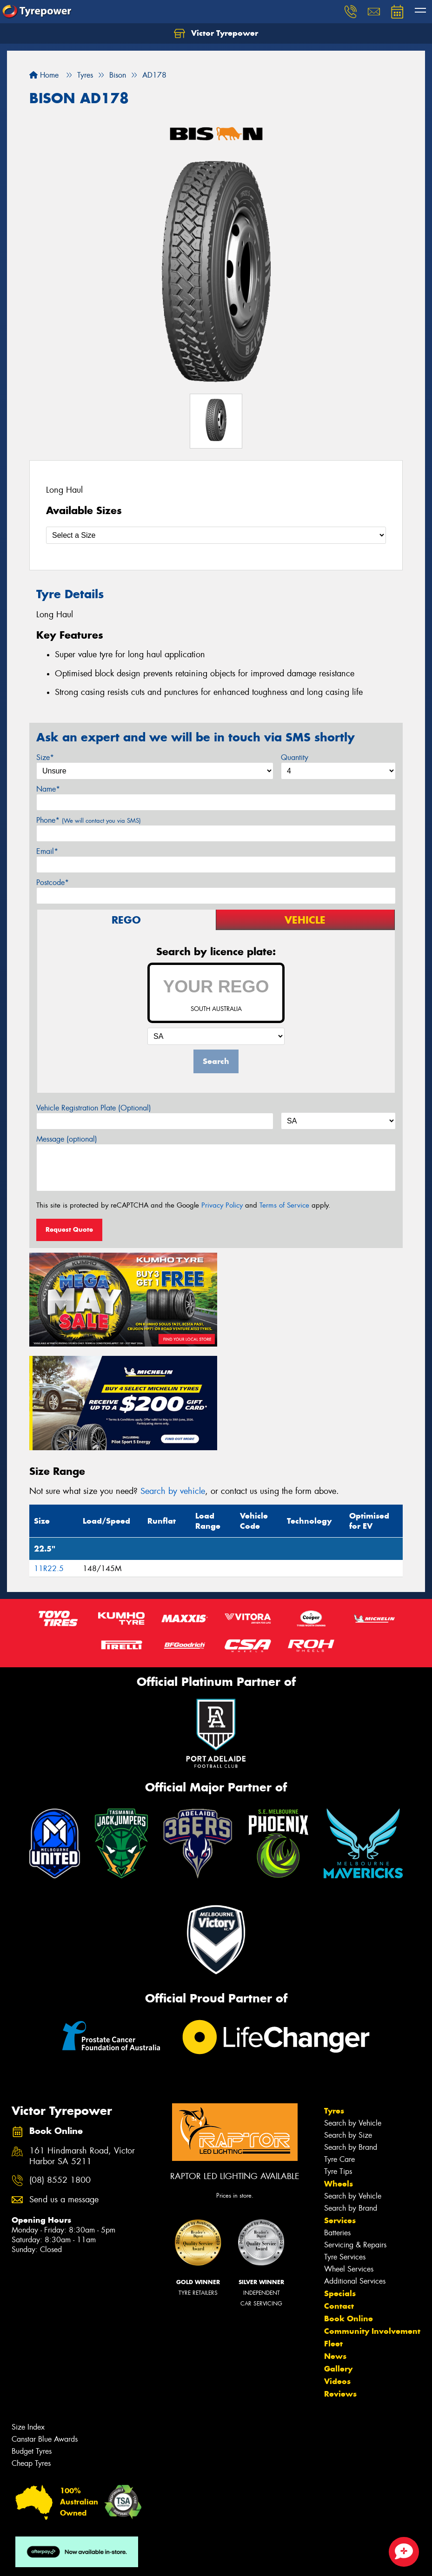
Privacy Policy (222, 1205)
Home (44, 75)
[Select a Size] (216, 535)
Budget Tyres (32, 2345)
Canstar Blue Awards (45, 2333)
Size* (45, 757)
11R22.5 (49, 1462)
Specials (340, 2187)
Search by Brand (350, 2041)
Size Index (28, 2321)
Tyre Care (339, 2053)
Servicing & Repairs (355, 2139)
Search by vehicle (172, 1385)
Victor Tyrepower (216, 33)
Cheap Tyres (31, 2357)
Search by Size (348, 2029)
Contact (339, 2200)
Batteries (337, 2127)
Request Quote (69, 1229)
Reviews (340, 2288)
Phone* (88, 820)
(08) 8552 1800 (60, 2074)
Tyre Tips (338, 2065)
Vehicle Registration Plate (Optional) (93, 1108)
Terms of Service (284, 1205)
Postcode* (52, 882)
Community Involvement (372, 2225)
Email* (47, 851)
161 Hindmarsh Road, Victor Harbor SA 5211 (82, 2050)
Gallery (338, 2263)
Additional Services (354, 2175)
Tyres (334, 2005)
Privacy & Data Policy (66, 2560)
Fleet (333, 2238)
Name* (48, 789)
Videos (337, 2275)
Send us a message (64, 2093)
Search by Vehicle (352, 2017)
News (335, 2250)
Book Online (348, 2212)
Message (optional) (66, 1139)
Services (340, 2114)
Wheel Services (348, 2163)
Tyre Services (345, 2151)
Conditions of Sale (123, 2560)
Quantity (294, 757)
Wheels (338, 2078)
